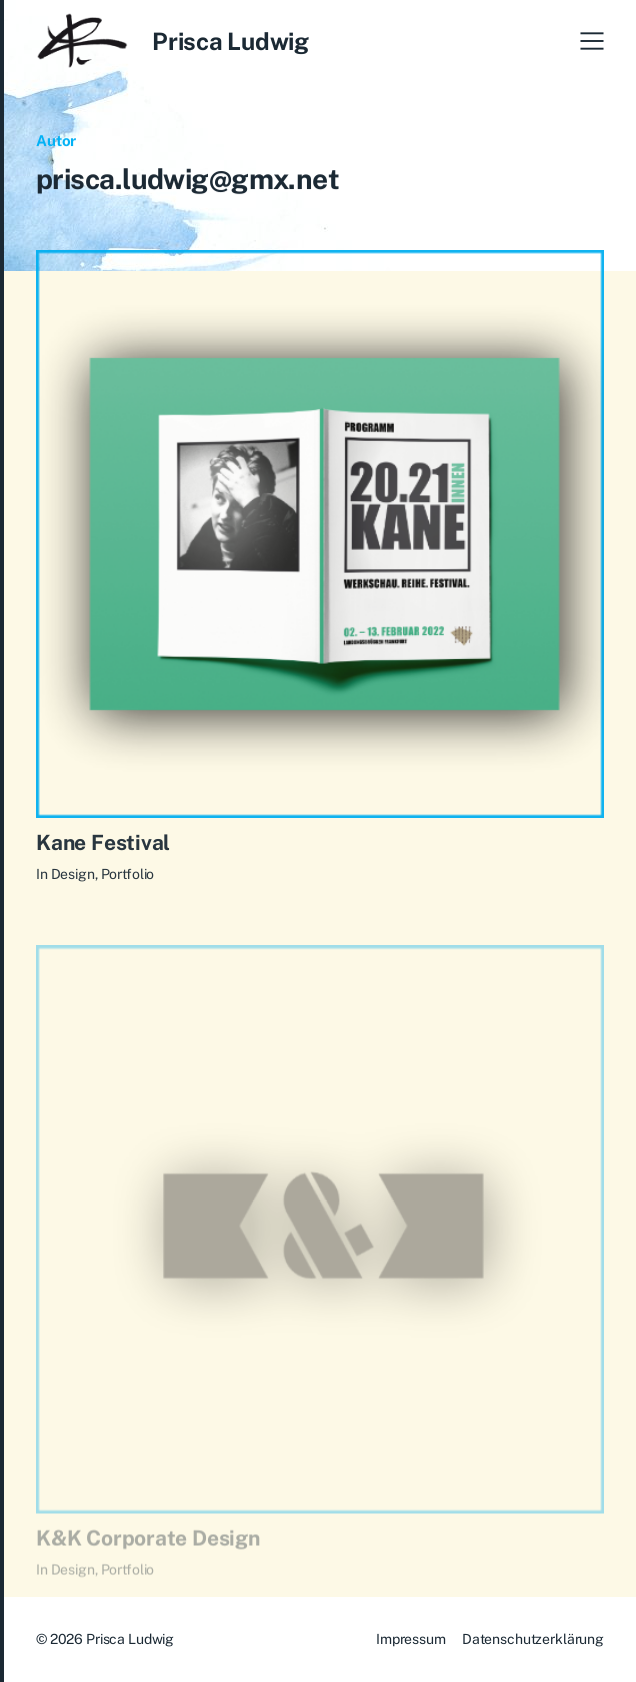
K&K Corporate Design (148, 1553)
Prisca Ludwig (230, 41)
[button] (592, 41)
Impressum (411, 1639)
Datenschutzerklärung (533, 1639)
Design (73, 879)
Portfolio (128, 879)
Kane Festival (103, 846)
